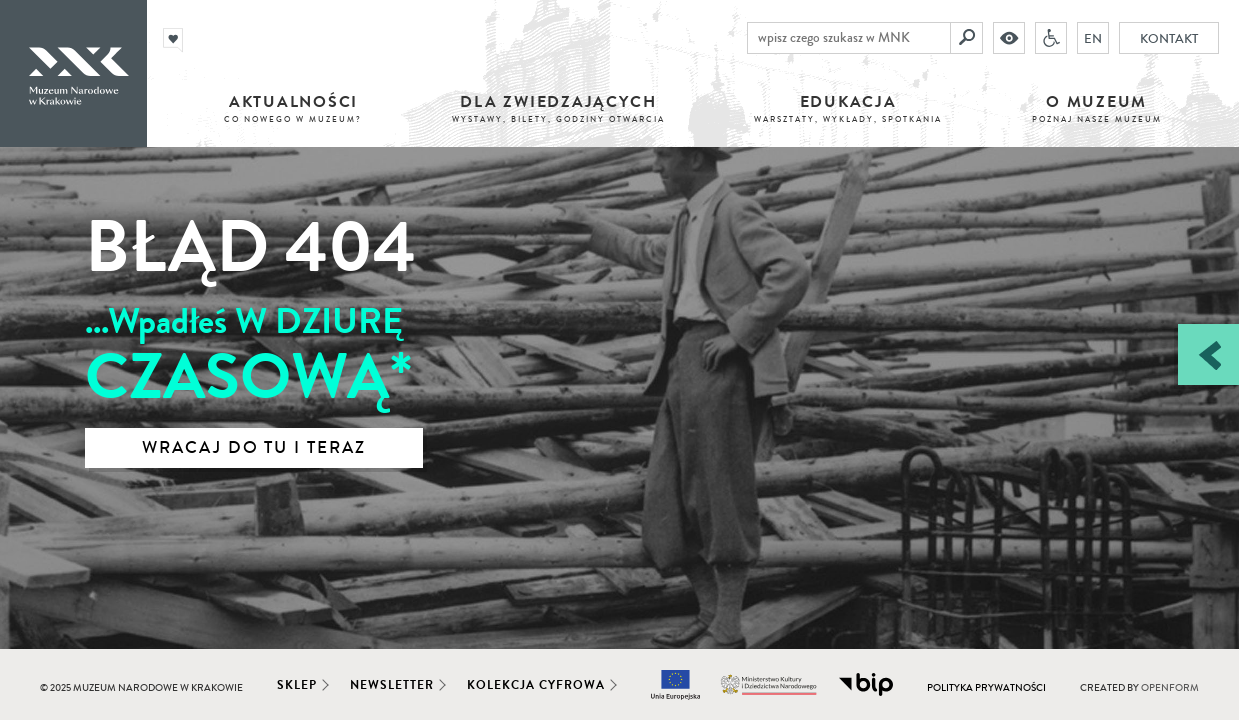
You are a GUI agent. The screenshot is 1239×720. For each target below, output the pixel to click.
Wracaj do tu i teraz (253, 448)
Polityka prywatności (986, 688)
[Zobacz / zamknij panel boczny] (1208, 354)
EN (1093, 38)
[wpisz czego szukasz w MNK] (849, 38)
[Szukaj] (967, 38)
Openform (1170, 688)
